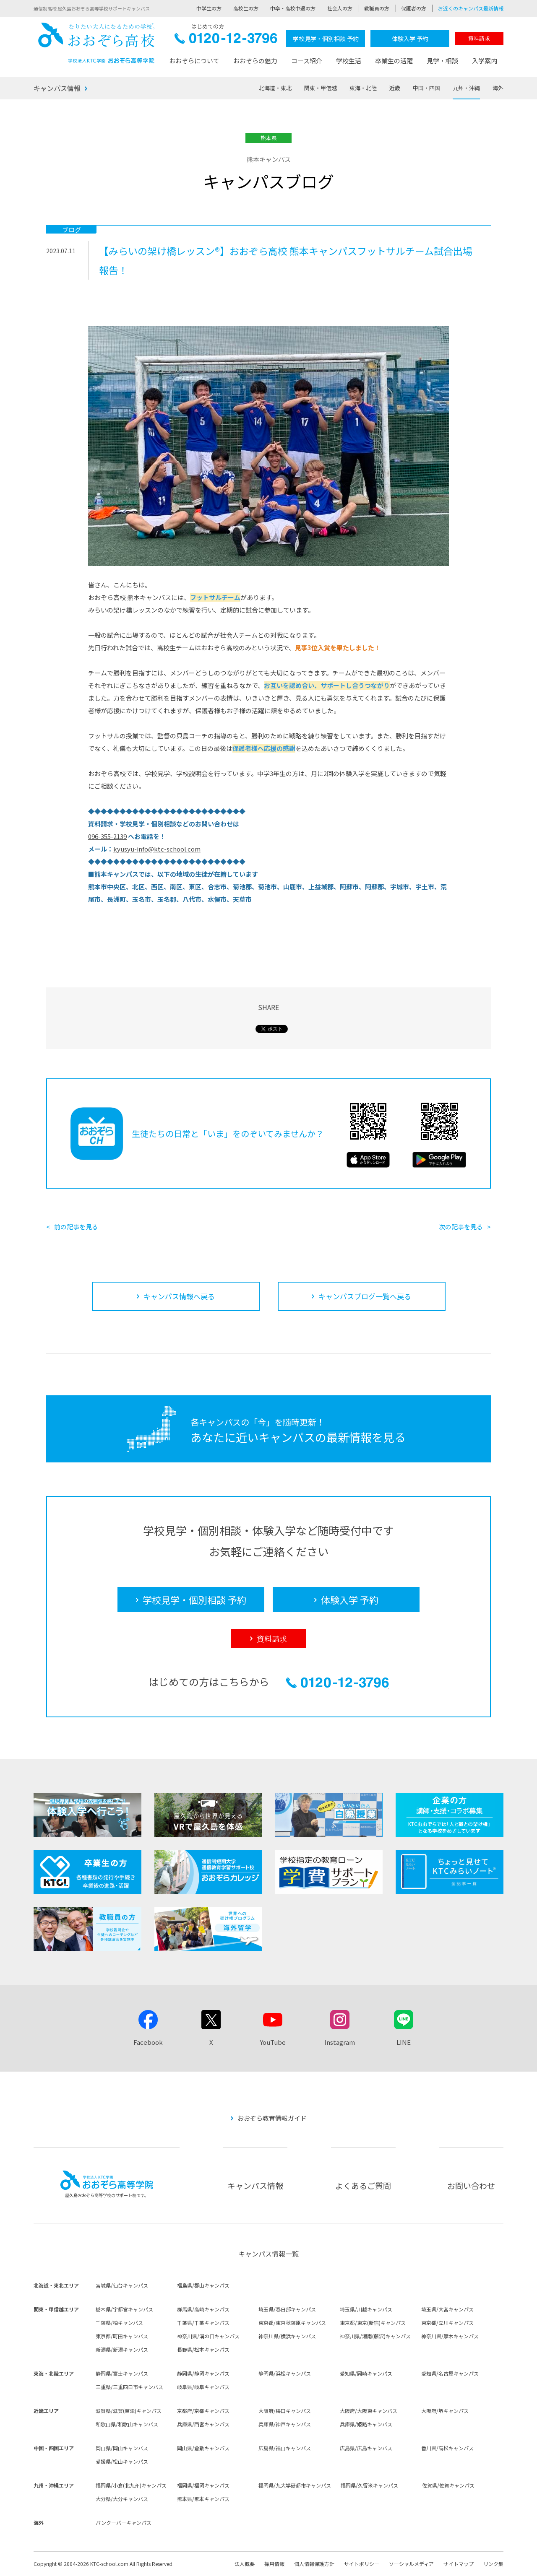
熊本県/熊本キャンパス (203, 2498)
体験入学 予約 (410, 38)
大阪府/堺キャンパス (445, 2410)
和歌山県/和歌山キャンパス (127, 2424)
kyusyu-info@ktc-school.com (157, 848)
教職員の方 (376, 8)
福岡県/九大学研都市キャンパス (294, 2485)
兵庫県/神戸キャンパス (284, 2424)
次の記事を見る (461, 1226)
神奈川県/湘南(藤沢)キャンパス (375, 2336)
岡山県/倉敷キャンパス (203, 2447)
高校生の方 (245, 8)
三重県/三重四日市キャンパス (129, 2386)
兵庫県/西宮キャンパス (203, 2424)
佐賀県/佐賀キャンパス (448, 2485)
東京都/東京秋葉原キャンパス (292, 2322)
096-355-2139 (107, 836)
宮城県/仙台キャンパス (122, 2285)
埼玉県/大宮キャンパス (447, 2309)
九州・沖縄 (466, 88)
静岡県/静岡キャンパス (203, 2373)
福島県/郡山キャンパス (203, 2285)
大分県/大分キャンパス (122, 2498)
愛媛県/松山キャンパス (122, 2461)
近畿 (394, 88)
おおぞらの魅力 (255, 60)
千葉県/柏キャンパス (119, 2322)
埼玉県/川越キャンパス (366, 2309)
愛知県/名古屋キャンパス (450, 2373)
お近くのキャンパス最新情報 (470, 8)
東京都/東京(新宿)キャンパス (373, 2322)
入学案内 (484, 60)
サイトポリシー (361, 2563)
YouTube (273, 2042)
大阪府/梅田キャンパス (284, 2410)
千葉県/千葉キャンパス (203, 2322)
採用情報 (274, 2563)
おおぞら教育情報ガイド (272, 2118)
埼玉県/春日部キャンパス (287, 2309)
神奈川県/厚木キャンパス (450, 2336)
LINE (403, 2042)
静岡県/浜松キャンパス (284, 2373)
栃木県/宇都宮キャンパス (124, 2309)
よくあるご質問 (363, 2185)
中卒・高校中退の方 (292, 8)
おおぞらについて (194, 60)
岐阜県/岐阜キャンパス (203, 2386)
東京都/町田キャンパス (122, 2336)
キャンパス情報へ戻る (179, 1296)
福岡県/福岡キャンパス (203, 2485)
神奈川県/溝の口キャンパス (208, 2336)
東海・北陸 (363, 88)
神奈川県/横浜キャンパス (287, 2336)
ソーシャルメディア (411, 2563)
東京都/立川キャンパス (447, 2322)
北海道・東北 (275, 88)
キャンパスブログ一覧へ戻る (364, 1296)
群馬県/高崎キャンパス (203, 2309)
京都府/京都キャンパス (203, 2410)
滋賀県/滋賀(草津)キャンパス (129, 2410)
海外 (498, 88)
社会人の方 (339, 8)
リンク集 (493, 2563)
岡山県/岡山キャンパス (122, 2447)
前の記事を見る (76, 1226)
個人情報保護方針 (314, 2563)
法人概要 (245, 2563)
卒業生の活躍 (394, 60)
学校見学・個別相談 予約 (326, 38)
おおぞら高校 (96, 43)
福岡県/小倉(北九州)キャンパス (131, 2485)
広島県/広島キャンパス (366, 2447)
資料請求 (479, 38)
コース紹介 (306, 60)
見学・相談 (442, 60)
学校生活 (348, 60)
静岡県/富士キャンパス (122, 2373)
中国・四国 (426, 88)
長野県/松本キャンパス (203, 2349)
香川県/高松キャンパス (447, 2447)
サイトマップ (458, 2563)
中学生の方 (209, 8)
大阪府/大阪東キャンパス (368, 2410)
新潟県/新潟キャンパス (122, 2349)
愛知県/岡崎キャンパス (366, 2373)
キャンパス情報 (57, 88)
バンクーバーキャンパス (123, 2522)
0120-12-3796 (226, 40)
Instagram (339, 2042)
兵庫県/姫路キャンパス (366, 2424)
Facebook (148, 2042)
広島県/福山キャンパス (284, 2447)
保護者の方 (413, 8)
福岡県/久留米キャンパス (369, 2485)
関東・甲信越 (320, 88)
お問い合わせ (471, 2185)
